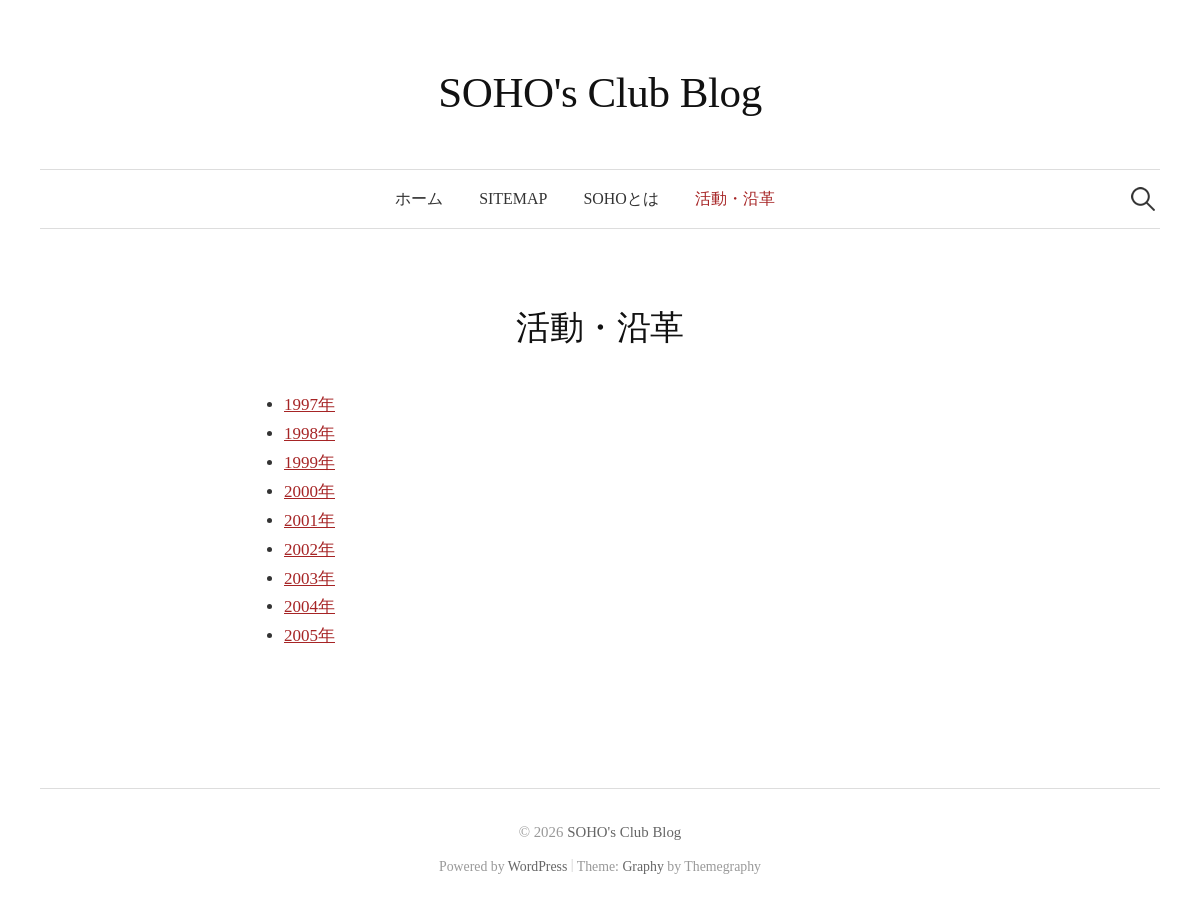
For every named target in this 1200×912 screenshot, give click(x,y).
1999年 (309, 462)
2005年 (309, 635)
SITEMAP (513, 198)
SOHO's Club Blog (599, 92)
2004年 (309, 606)
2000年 (309, 491)
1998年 (309, 433)
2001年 (309, 520)
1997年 (309, 404)
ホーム (419, 198)
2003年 (309, 578)
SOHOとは (620, 198)
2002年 (309, 549)
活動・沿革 (735, 198)
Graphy (642, 866)
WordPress (538, 866)
